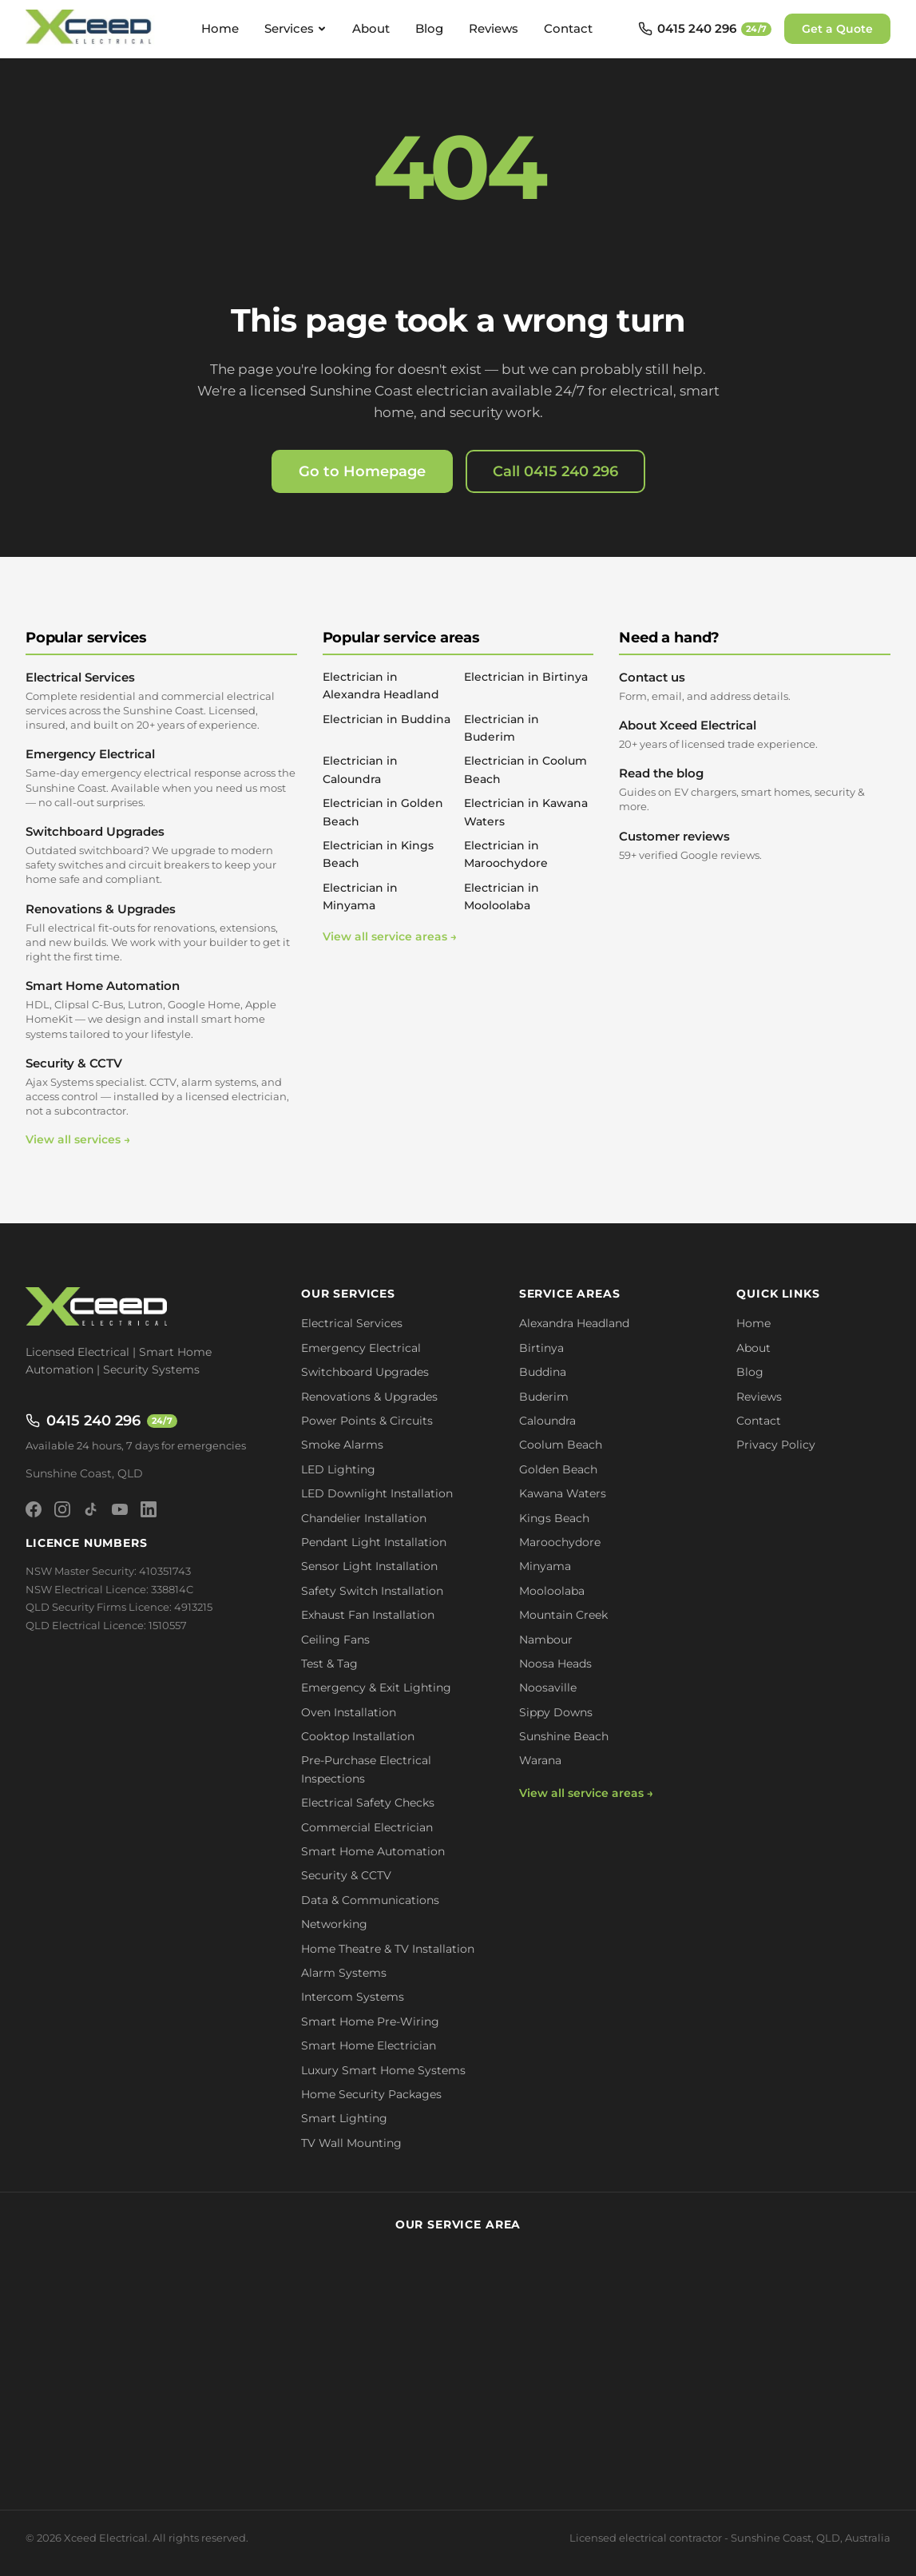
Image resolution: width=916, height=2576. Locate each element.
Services (295, 28)
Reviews (493, 28)
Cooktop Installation (357, 1736)
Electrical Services (161, 701)
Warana (540, 1760)
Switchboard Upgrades (161, 855)
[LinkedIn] (149, 1509)
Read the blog (754, 789)
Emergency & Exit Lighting (376, 1687)
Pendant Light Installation (373, 1542)
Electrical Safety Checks (367, 1802)
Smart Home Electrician (368, 2045)
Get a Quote (837, 29)
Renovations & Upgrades (161, 932)
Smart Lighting (344, 2118)
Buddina (542, 1372)
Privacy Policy (775, 1444)
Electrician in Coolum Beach (525, 769)
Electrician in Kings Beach (378, 854)
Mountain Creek (563, 1615)
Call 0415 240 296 (555, 471)
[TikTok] (91, 1509)
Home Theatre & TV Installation (387, 1949)
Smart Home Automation (161, 1009)
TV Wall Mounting (351, 2143)
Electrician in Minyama (360, 896)
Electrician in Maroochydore (506, 854)
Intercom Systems (352, 1997)
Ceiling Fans (335, 1639)
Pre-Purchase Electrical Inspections (366, 1769)
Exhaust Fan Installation (367, 1615)
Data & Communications (370, 1900)
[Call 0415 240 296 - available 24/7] (704, 28)
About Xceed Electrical (754, 734)
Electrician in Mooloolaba (501, 896)
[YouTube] (120, 1509)
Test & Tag (329, 1663)
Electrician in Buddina (386, 719)
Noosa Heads (555, 1663)
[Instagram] (62, 1509)
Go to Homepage (362, 471)
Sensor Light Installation (369, 1566)
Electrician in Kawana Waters (526, 812)
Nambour (546, 1639)
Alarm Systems (344, 1973)
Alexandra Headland (574, 1323)
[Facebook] (34, 1509)
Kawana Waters (562, 1493)
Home (220, 28)
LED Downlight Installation (377, 1493)
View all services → (78, 1139)
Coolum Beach (560, 1444)
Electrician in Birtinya (526, 677)
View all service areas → (390, 936)
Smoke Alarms (342, 1444)
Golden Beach (558, 1469)
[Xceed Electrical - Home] (91, 29)
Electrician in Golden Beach (383, 812)
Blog (429, 28)
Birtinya (541, 1348)
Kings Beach (554, 1518)
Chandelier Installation (363, 1518)
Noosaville (548, 1687)
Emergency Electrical (161, 777)
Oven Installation (348, 1712)
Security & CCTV (161, 1087)
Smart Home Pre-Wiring (370, 2021)
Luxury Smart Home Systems (383, 2070)
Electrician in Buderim (501, 728)
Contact (568, 28)
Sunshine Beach (564, 1736)
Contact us (754, 686)
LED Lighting (338, 1469)
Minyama (545, 1566)
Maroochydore (560, 1542)
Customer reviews (754, 845)
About (371, 28)
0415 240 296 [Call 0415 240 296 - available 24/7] (101, 1420)
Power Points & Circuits (367, 1420)
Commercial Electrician (367, 1827)
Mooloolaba (552, 1591)
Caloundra (547, 1420)
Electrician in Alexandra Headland (381, 686)
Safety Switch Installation (372, 1591)
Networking (334, 1924)
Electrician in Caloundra (360, 769)
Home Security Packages (371, 2094)
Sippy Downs (556, 1712)
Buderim (544, 1396)
